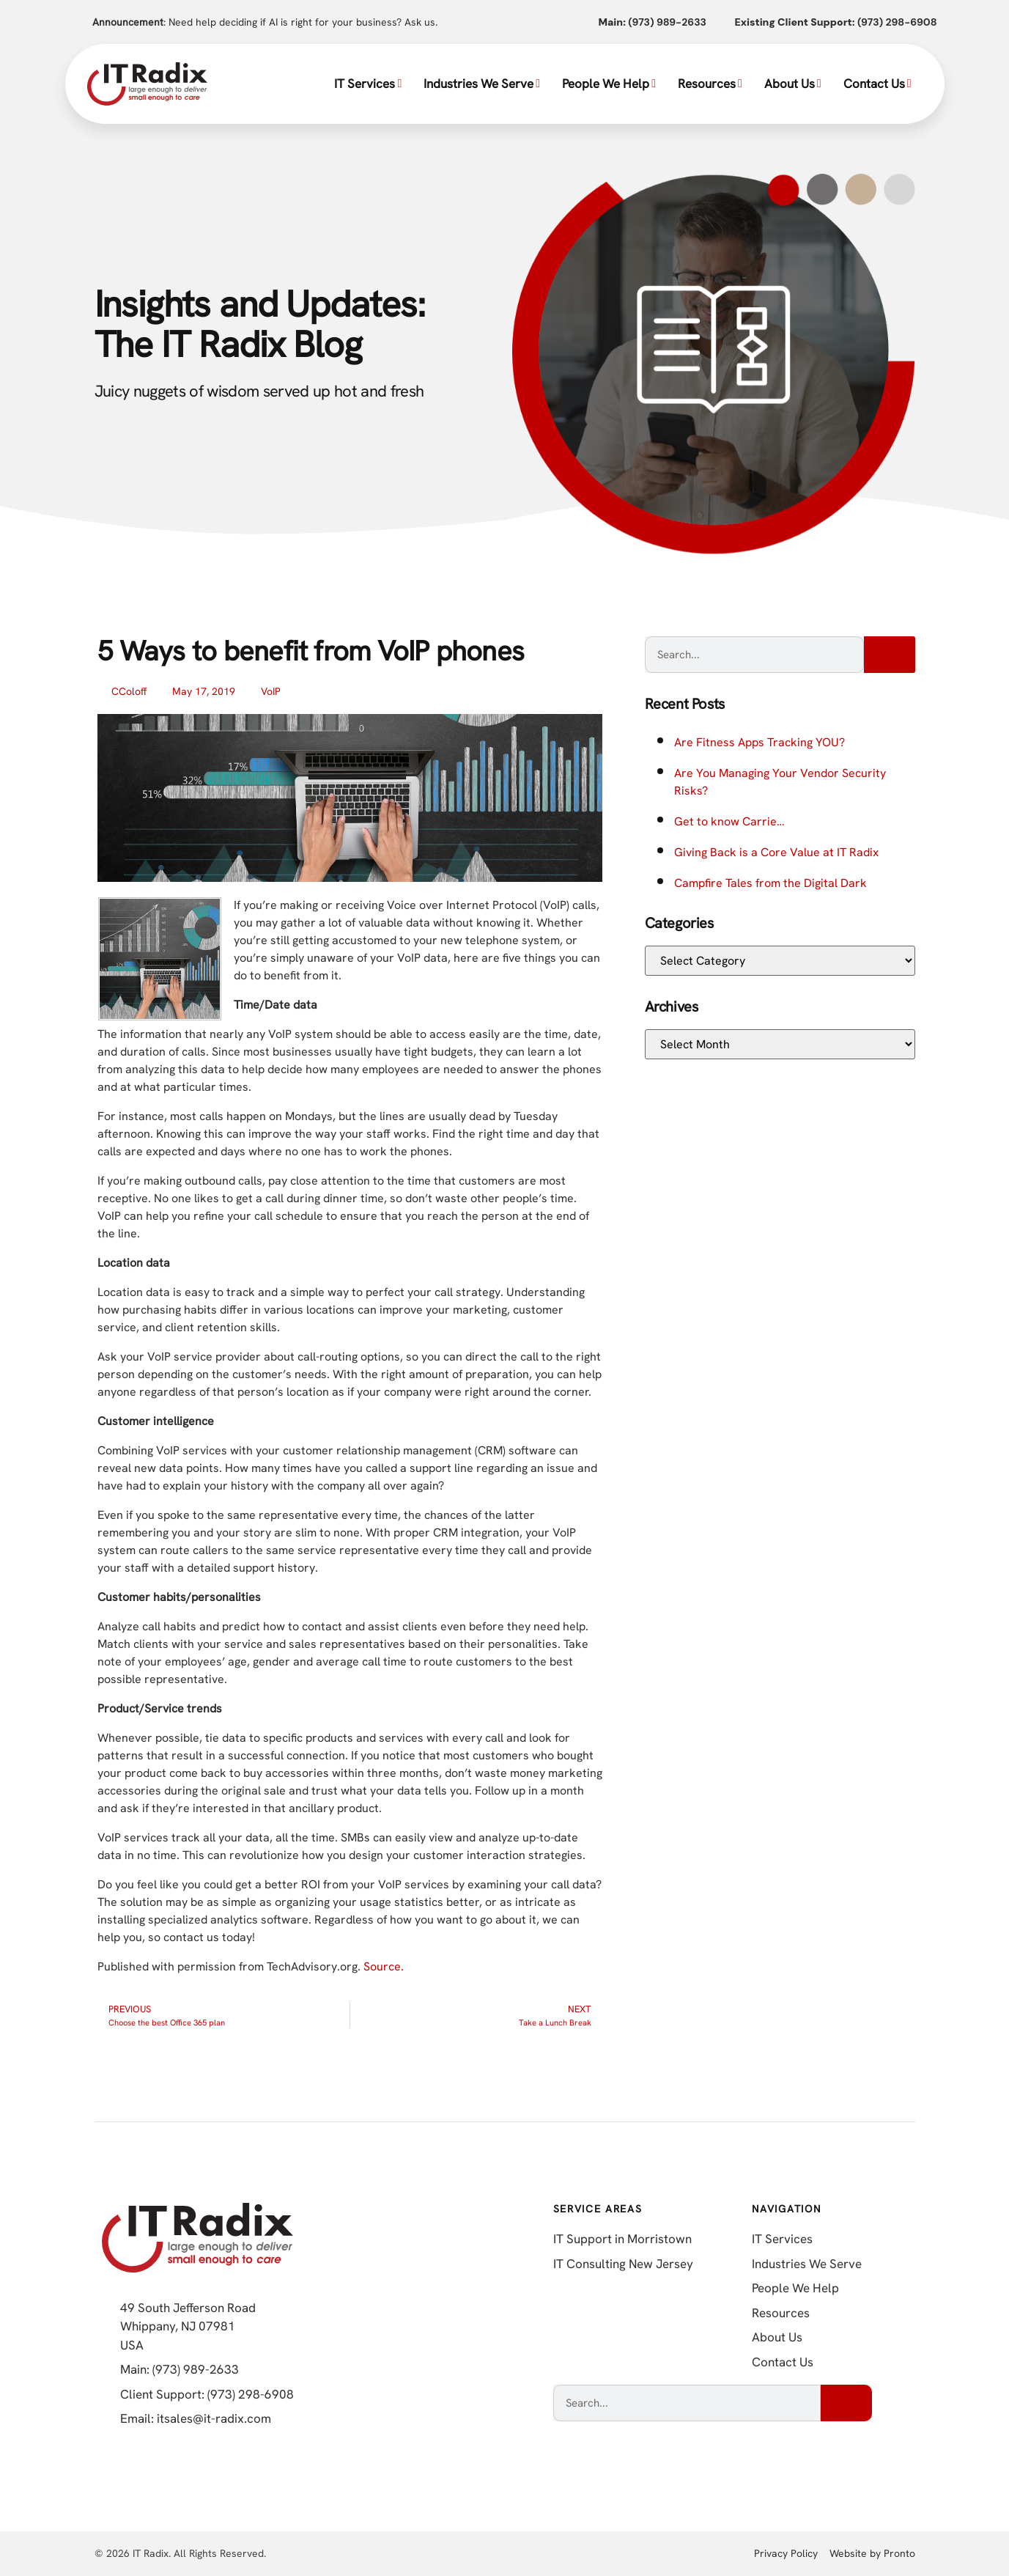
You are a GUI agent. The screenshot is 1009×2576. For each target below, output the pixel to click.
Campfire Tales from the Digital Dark (770, 883)
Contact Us (877, 84)
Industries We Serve (482, 84)
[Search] (889, 654)
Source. (383, 1966)
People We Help (609, 84)
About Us (792, 84)
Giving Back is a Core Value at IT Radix (776, 852)
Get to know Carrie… (729, 821)
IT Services (368, 84)
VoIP (271, 691)
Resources (710, 84)
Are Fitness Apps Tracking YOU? (759, 742)
